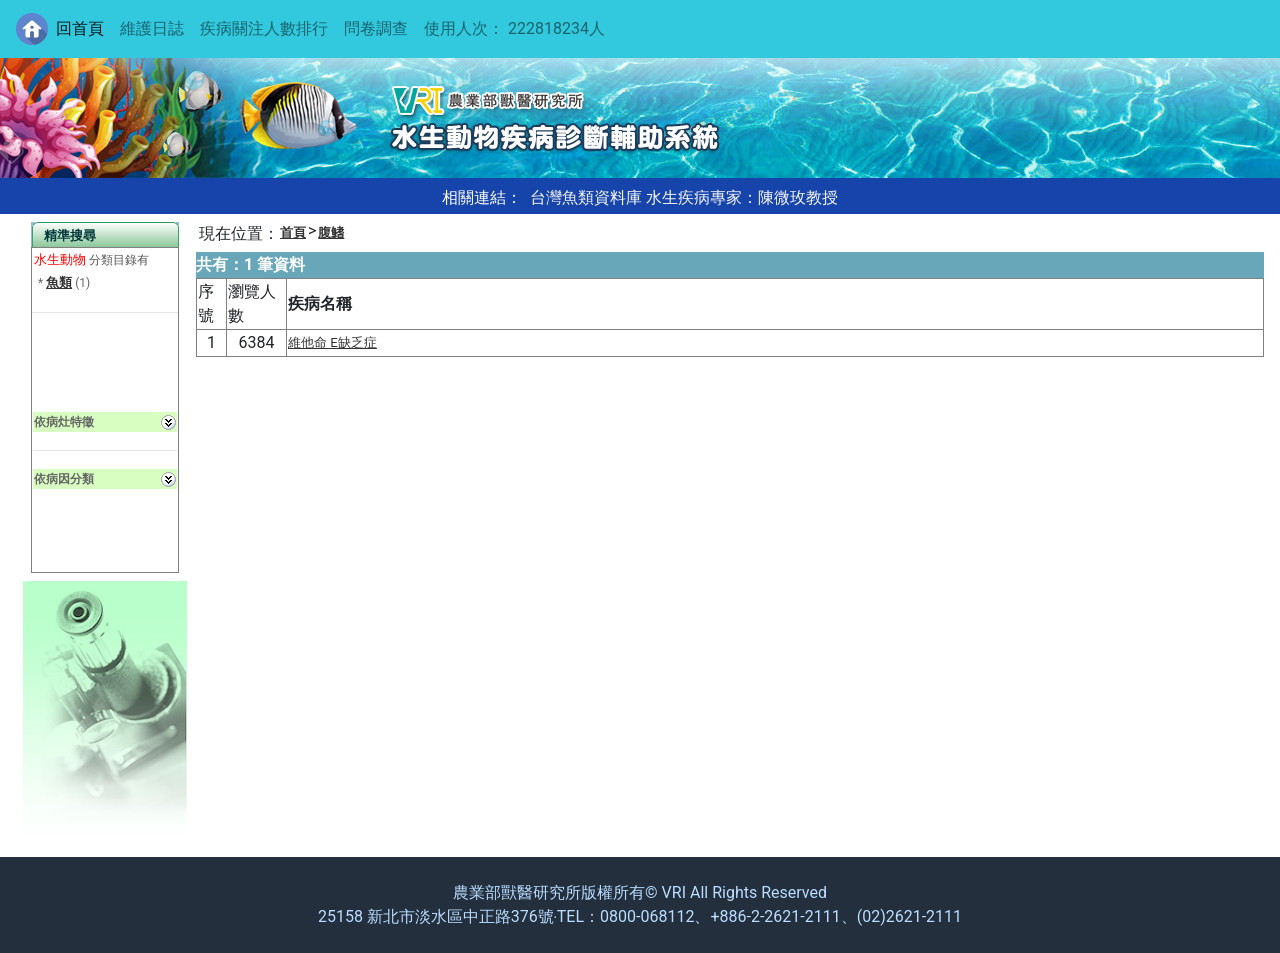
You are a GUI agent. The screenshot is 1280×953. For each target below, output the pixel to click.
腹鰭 (331, 232)
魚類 (59, 282)
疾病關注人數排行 (264, 28)
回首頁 (80, 28)
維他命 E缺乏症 (332, 342)
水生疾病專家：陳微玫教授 (742, 197)
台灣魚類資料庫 (586, 197)
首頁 (293, 232)
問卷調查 (376, 28)
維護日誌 (152, 28)
